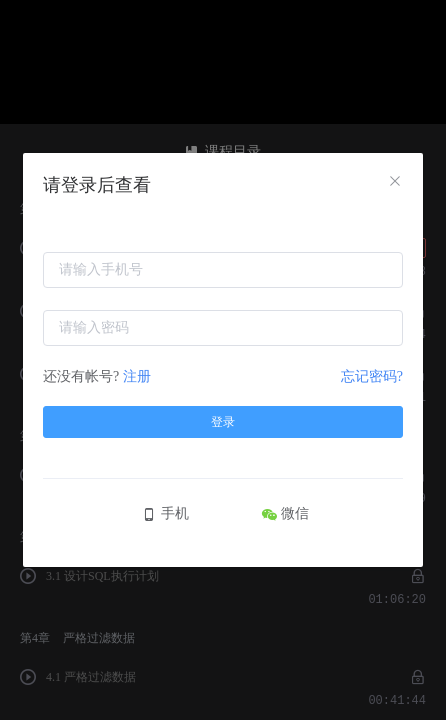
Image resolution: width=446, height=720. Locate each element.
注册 (137, 376)
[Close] (395, 182)
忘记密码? (372, 376)
